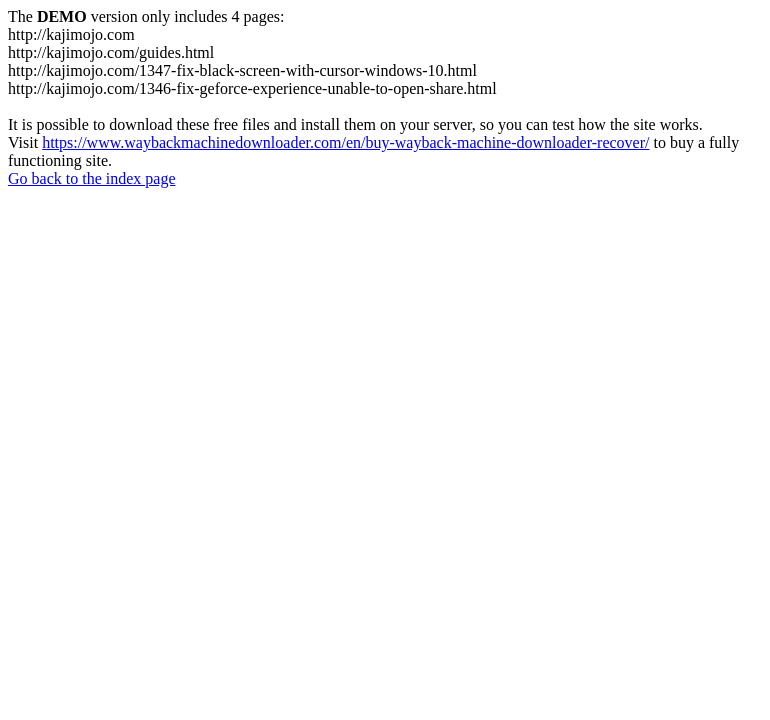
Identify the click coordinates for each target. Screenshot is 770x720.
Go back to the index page (92, 178)
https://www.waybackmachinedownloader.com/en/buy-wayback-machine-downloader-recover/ (345, 142)
